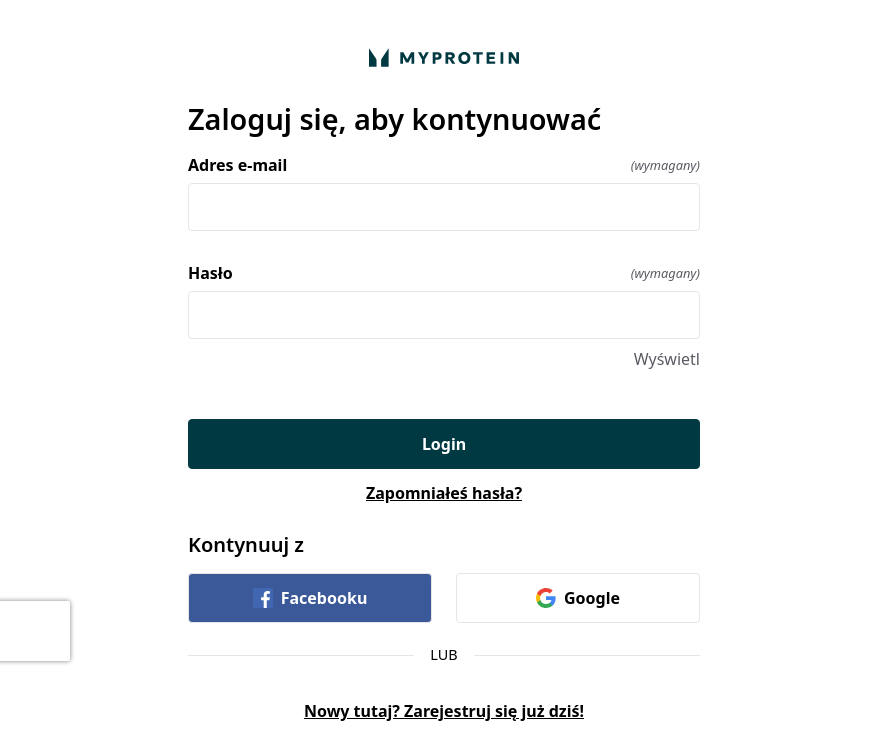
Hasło (444, 273)
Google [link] (578, 598)
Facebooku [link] (310, 598)
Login (444, 444)
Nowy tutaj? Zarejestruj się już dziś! (444, 711)
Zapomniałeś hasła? (444, 493)
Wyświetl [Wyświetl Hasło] (667, 359)
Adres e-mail (444, 165)
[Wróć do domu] (444, 57)
